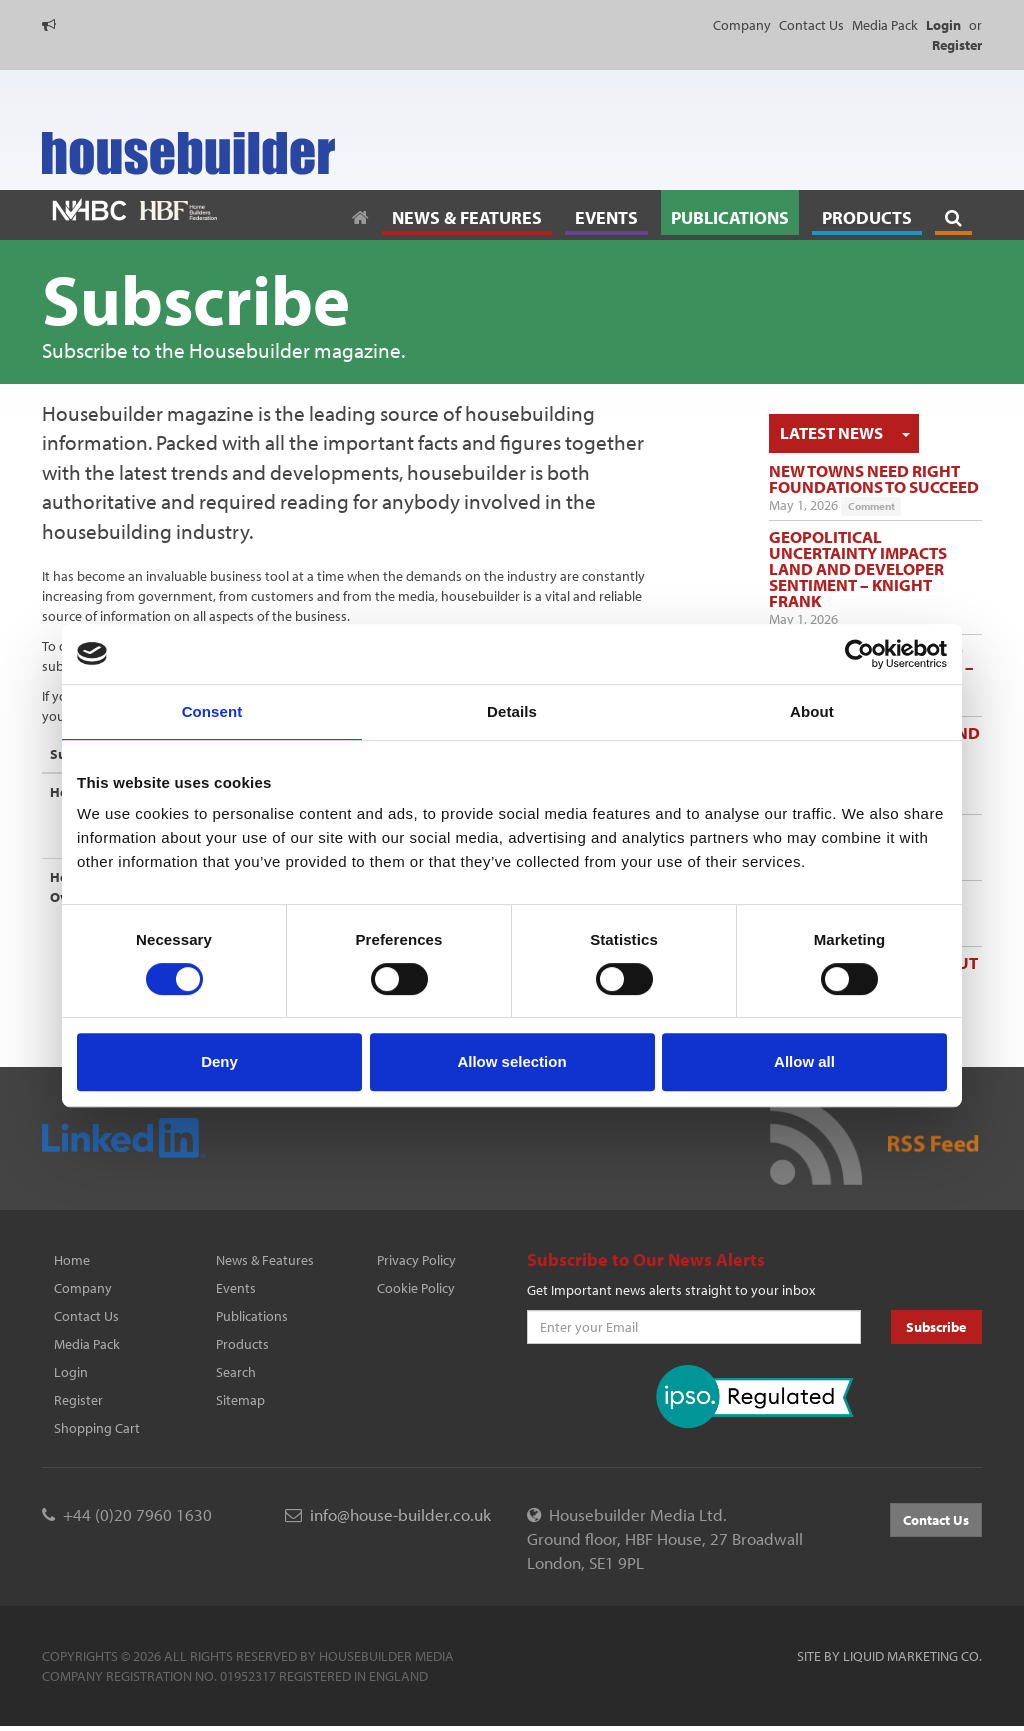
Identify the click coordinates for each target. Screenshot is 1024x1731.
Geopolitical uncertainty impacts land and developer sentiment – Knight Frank (858, 568)
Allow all (804, 1061)
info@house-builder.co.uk (400, 1514)
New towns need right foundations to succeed (874, 478)
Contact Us (811, 25)
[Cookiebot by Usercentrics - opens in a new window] (859, 654)
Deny (219, 1061)
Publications (252, 1316)
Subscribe (936, 1327)
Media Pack (885, 25)
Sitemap (240, 1400)
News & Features (265, 1260)
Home (72, 1260)
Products (242, 1344)
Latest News (831, 432)
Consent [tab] (212, 711)
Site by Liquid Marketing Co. (889, 1656)
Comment (871, 506)
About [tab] (812, 711)
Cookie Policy (416, 1288)
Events (236, 1288)
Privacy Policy (416, 1260)
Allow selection (511, 1061)
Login (71, 1372)
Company (742, 25)
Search (236, 1372)
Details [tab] (512, 711)
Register (78, 1400)
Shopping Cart (97, 1428)
